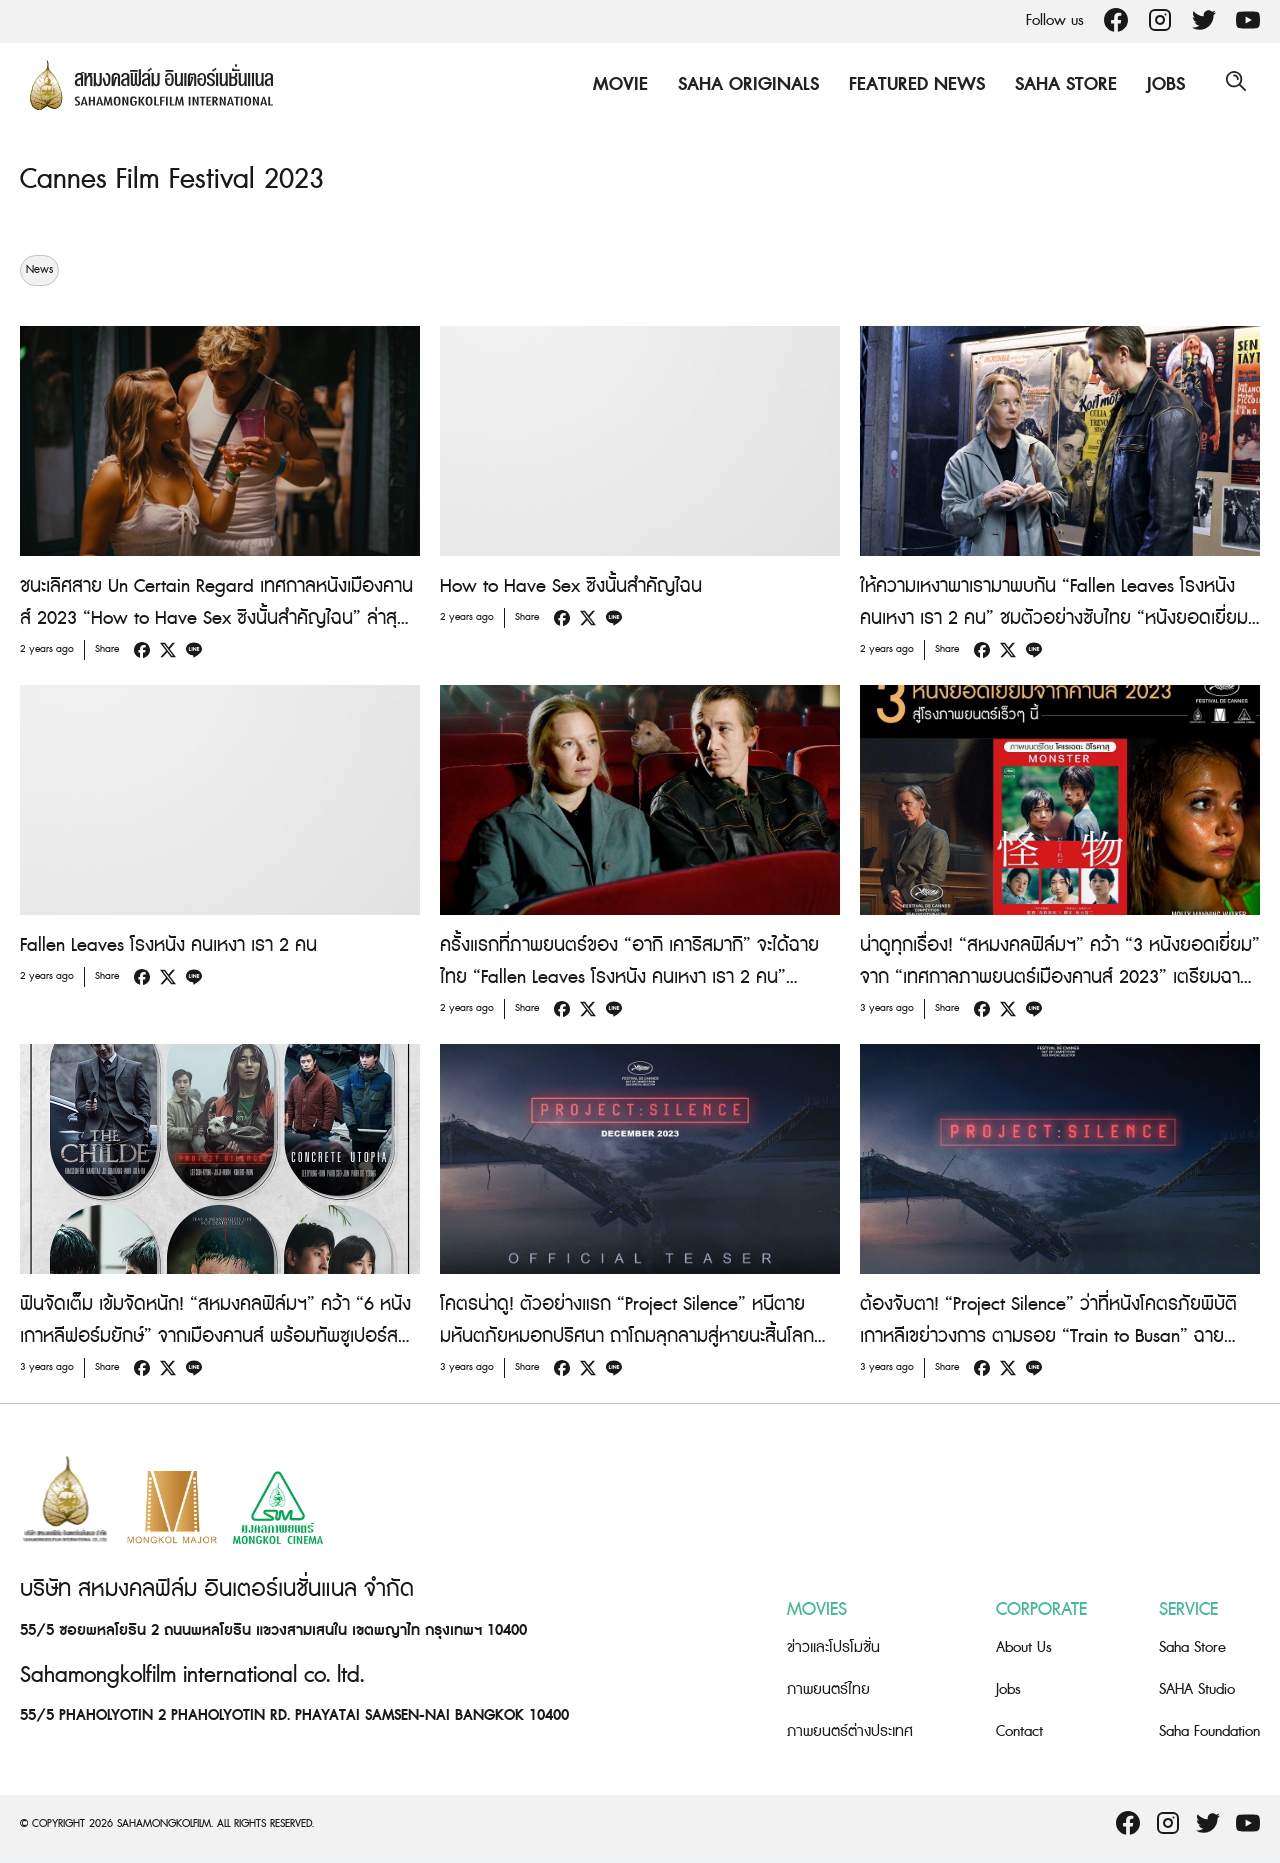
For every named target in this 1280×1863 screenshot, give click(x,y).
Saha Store (1061, 84)
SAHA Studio (1197, 1689)
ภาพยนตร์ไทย (828, 1689)
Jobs (1161, 84)
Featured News (912, 84)
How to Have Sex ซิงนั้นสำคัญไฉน (571, 586)
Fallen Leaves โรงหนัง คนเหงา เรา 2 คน (168, 945)
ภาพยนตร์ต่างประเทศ (850, 1731)
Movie (615, 84)
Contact (1019, 1731)
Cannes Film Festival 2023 (181, 179)
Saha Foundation (1209, 1731)
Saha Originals (743, 84)
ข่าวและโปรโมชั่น (833, 1647)
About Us (1024, 1647)
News (39, 270)
